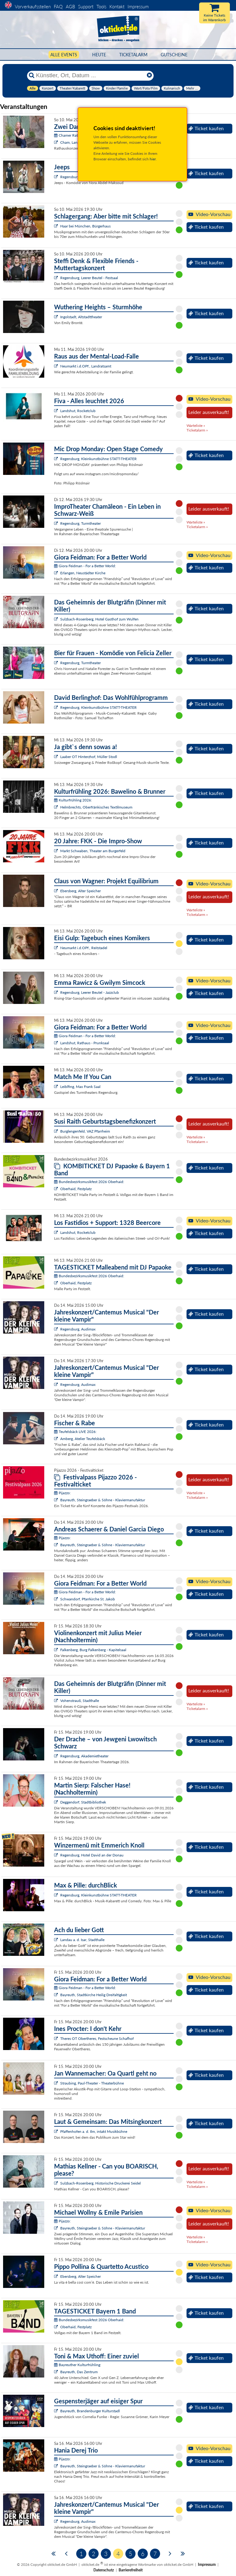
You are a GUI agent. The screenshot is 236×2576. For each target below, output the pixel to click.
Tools (101, 6)
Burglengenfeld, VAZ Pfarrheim (85, 1131)
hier (153, 159)
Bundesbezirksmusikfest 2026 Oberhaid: (89, 1181)
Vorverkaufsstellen (33, 6)
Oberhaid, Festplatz (76, 1188)
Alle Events (63, 54)
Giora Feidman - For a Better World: (85, 566)
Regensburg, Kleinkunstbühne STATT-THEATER (98, 458)
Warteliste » (196, 425)
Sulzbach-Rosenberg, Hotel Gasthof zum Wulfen (99, 619)
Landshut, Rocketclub (78, 410)
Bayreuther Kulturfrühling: (77, 2364)
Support (85, 6)
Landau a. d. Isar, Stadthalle (82, 1939)
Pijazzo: (62, 1493)
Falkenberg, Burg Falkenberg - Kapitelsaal (93, 1649)
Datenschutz (103, 2570)
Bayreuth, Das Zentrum (79, 2371)
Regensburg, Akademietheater (84, 1756)
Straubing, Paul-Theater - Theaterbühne (92, 2083)
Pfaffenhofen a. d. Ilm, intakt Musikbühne (93, 2131)
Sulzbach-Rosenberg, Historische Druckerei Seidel (100, 2183)
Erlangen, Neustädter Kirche (82, 573)
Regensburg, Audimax (78, 1329)
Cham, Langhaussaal (76, 142)
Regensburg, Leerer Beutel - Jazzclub (89, 992)
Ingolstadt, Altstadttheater (81, 317)
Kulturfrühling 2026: (73, 800)
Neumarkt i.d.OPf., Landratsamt (85, 366)
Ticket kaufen (206, 128)
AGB (70, 6)
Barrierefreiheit (131, 2570)
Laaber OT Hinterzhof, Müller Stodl (88, 756)
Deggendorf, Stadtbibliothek (83, 1802)
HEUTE (99, 54)
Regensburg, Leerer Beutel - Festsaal (89, 277)
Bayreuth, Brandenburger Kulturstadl (90, 2411)
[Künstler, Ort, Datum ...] (90, 75)
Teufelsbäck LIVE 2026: (75, 1431)
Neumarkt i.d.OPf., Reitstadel (83, 947)
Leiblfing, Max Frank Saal (80, 1086)
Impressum (138, 6)
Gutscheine (174, 54)
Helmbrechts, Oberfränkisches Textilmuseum (96, 807)
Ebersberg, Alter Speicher (80, 891)
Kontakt (116, 6)
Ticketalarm (133, 54)
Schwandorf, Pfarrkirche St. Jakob (87, 1599)
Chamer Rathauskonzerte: (77, 135)
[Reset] (149, 75)
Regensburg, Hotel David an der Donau (92, 1855)
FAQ (58, 6)
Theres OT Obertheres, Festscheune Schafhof (97, 2038)
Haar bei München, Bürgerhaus (85, 226)
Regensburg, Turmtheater (80, 523)
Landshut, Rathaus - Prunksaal (84, 1043)
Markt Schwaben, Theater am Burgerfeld (92, 851)
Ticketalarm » (197, 430)
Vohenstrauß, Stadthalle (79, 1700)
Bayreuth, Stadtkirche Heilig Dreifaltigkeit (93, 1994)
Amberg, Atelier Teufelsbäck (82, 1438)
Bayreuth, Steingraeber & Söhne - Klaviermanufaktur (102, 1500)
